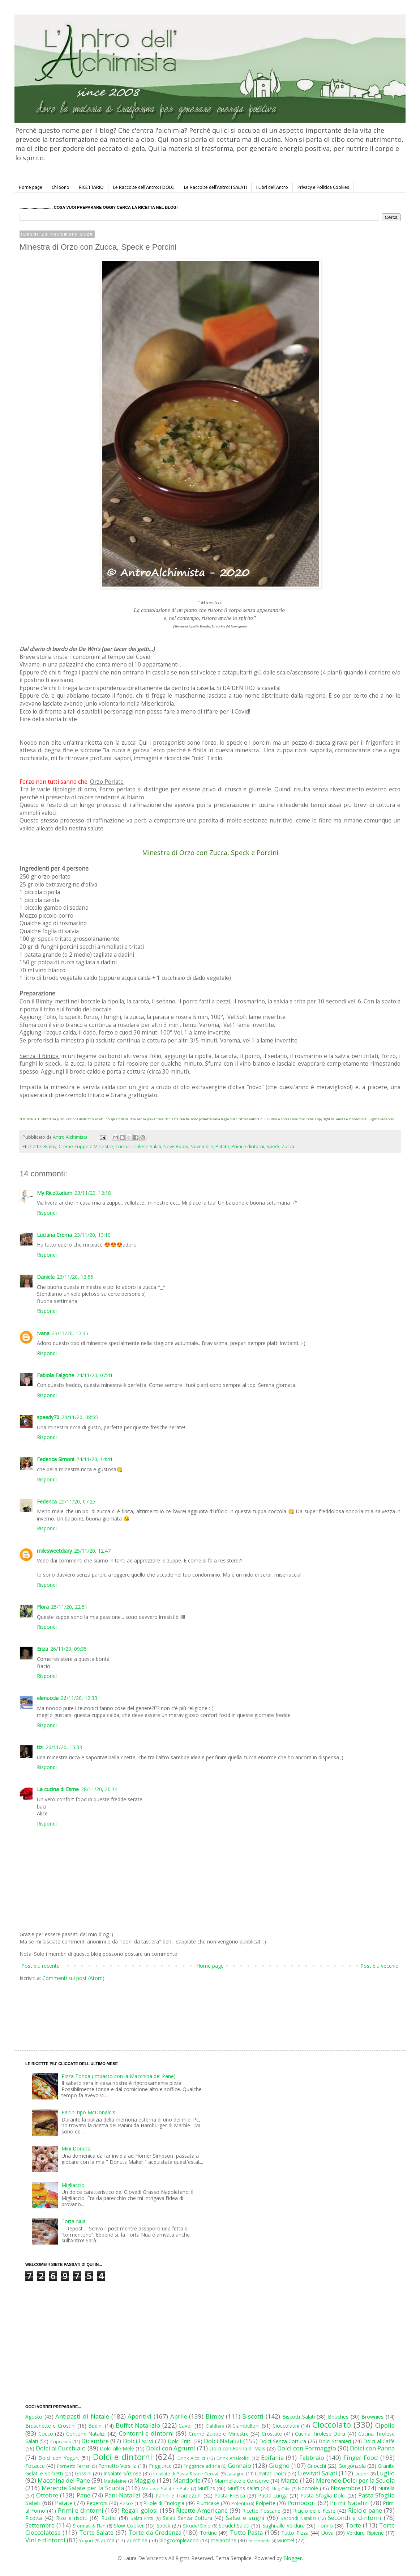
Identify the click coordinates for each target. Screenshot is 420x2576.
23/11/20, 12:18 (92, 1192)
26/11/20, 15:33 (64, 1747)
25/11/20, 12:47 (92, 1550)
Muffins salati (243, 2488)
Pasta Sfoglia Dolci (322, 2495)
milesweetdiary (54, 1550)
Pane (83, 2495)
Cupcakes (60, 2441)
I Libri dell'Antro (272, 187)
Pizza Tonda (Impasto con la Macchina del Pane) (118, 2076)
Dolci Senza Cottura (282, 2441)
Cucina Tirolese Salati (138, 1146)
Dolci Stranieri (334, 2441)
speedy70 (48, 1417)
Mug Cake (281, 2488)
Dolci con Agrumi (170, 2448)
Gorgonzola (352, 2465)
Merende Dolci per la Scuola (355, 2480)
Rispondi (47, 1212)
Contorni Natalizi (86, 2433)
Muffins (206, 2488)
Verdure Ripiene (365, 2532)
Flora (43, 1606)
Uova (327, 2532)
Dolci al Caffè (379, 2441)
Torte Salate (96, 2532)
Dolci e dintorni (123, 2456)
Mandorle (187, 2480)
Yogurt (86, 2541)
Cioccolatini (286, 2425)
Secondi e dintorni (355, 2517)
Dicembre (95, 2441)
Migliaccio (73, 2185)
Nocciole (307, 2488)
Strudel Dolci (197, 2526)
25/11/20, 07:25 (77, 1501)
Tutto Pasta (246, 2532)
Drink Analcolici (233, 2458)
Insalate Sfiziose (122, 2473)
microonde (259, 2540)
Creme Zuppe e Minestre (86, 1146)
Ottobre (47, 2495)
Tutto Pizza (294, 2532)
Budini (95, 2425)
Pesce (126, 2503)
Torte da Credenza (154, 2532)
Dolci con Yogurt (58, 2457)
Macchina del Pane (64, 2480)
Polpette (265, 2503)
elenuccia (48, 1698)
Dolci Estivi (138, 2441)
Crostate (272, 2433)
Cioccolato (331, 2424)
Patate (222, 1146)
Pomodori (301, 2503)
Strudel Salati (234, 2525)
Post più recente (40, 1965)
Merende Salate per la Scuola (83, 2488)
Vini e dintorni (45, 2540)
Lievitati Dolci (270, 2473)
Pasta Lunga (273, 2495)
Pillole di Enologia (163, 2503)
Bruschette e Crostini (50, 2425)
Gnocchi (316, 2465)
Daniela (46, 1276)
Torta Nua (73, 2221)
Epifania (272, 2457)
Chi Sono (60, 187)
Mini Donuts (75, 2148)
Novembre (201, 1146)
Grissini (83, 2473)
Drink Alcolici (191, 2458)
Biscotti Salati (298, 2416)
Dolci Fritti (180, 2441)
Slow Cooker (129, 2525)
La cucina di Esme (58, 1789)
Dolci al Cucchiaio (61, 2448)
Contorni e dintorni (146, 2433)
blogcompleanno (179, 2540)
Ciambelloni (246, 2425)
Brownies (372, 2416)
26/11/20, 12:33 (79, 1698)
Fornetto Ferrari (74, 2466)
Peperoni (96, 2503)
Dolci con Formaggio (306, 2448)
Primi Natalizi (349, 2503)
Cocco (45, 2433)
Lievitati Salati (317, 2473)
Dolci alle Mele (117, 2448)
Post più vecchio (379, 1965)
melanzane (223, 2540)
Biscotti (252, 2416)
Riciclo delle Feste (314, 2510)
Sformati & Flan (89, 2526)
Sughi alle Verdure (283, 2525)
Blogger (292, 2558)
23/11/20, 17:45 (70, 1333)
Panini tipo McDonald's (88, 2112)
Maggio (144, 2480)
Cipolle (385, 2425)
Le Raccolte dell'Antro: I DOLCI (144, 187)
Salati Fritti (141, 2518)
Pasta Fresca (229, 2495)
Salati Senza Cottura (187, 2517)
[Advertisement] (195, 2008)
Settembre (40, 2525)
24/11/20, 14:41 (94, 1459)
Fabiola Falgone (55, 1375)
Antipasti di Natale (82, 2416)
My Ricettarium (54, 1192)
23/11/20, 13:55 (75, 1276)
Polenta (239, 2503)
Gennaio (239, 2465)
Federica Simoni (55, 1459)
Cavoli (186, 2425)
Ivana (43, 1333)
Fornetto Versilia (117, 2465)
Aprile (178, 2416)
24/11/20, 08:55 (79, 1417)
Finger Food (360, 2457)
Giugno (279, 2465)
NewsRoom (175, 1146)
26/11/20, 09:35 (68, 1648)
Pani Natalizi (123, 2495)
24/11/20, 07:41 (94, 1375)
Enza (42, 1648)
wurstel (285, 2540)
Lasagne (236, 2474)
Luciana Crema (54, 1234)
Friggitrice (160, 2465)
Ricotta (33, 2517)
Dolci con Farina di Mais (237, 2448)
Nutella (386, 2488)
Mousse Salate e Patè (165, 2489)
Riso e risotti (71, 2517)
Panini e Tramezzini (178, 2495)
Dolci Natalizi (222, 2441)
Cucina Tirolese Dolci (320, 2433)
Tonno (325, 2525)
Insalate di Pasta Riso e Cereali (186, 2474)
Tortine (208, 2532)
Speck (272, 1146)
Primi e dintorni (247, 1146)
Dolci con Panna (372, 2448)
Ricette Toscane (261, 2510)
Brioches (338, 2416)
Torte (353, 2525)
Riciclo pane (365, 2510)
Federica (47, 1501)
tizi (40, 1747)
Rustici (108, 2517)
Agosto (33, 2416)
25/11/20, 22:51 (69, 1606)
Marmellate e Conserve (241, 2480)
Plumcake (207, 2503)
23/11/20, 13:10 (92, 1234)
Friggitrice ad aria (202, 2466)
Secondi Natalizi (298, 2518)
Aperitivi (139, 2416)
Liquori (362, 2474)
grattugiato (142, 1095)
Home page (30, 187)
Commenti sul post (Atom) (73, 1978)
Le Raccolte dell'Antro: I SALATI (215, 187)
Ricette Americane (201, 2510)
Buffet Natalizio (138, 2425)
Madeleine (115, 2481)
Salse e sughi (245, 2517)
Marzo (290, 2480)
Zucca (288, 1146)
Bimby (49, 1146)
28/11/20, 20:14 (99, 1789)
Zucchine (137, 2540)
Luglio (386, 2473)
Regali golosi (139, 2510)
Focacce (35, 2465)
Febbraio (311, 2457)
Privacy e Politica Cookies (323, 187)
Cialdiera (215, 2426)
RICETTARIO (91, 187)
